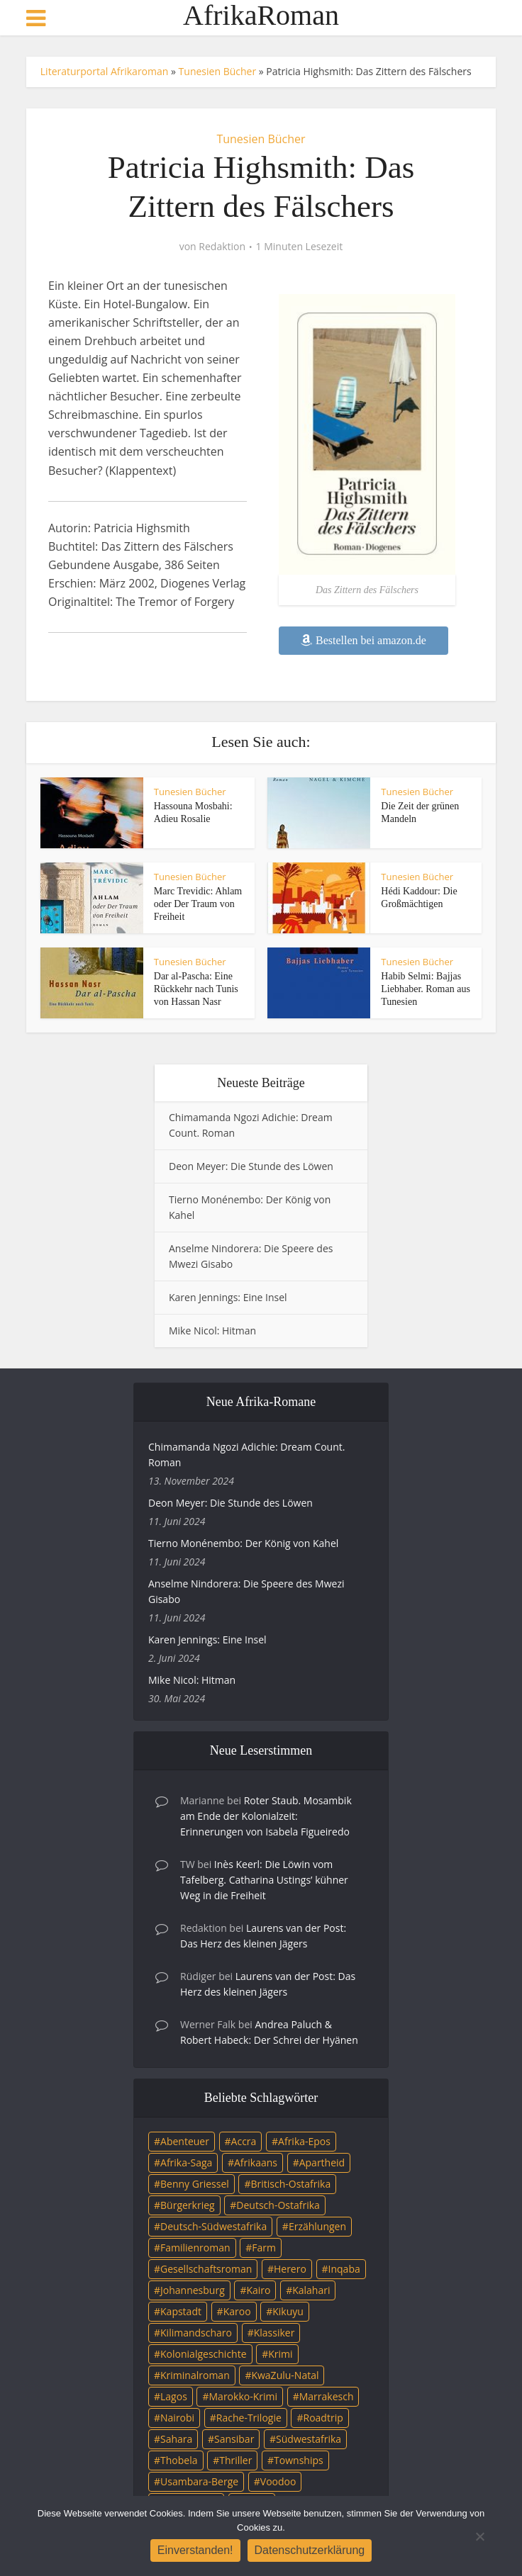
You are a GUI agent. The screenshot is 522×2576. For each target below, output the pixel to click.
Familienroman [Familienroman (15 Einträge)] (195, 2247)
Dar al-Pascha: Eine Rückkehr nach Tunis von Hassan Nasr (196, 989)
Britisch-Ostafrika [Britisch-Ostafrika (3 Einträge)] (290, 2183)
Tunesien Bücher (218, 71)
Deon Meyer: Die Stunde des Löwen (251, 1166)
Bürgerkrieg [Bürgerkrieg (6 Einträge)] (187, 2205)
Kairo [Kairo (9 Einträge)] (258, 2290)
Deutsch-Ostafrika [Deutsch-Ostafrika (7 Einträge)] (278, 2205)
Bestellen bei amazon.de (363, 640)
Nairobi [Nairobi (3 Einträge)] (177, 2417)
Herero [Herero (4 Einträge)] (290, 2269)
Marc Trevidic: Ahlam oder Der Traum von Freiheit (198, 904)
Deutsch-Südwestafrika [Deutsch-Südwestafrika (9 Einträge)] (213, 2226)
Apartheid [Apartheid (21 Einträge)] (322, 2162)
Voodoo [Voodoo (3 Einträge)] (278, 2481)
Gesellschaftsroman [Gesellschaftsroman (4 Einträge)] (206, 2269)
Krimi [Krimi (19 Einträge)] (280, 2354)
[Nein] (479, 2536)
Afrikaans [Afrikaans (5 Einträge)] (255, 2162)
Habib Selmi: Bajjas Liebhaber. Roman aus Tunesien (425, 989)
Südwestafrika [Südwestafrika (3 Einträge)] (308, 2439)
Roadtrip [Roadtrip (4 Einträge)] (323, 2417)
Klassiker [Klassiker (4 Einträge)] (274, 2332)
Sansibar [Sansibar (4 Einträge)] (234, 2439)
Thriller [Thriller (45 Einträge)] (235, 2460)
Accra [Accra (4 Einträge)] (244, 2141)
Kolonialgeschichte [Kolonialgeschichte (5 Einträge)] (203, 2354)
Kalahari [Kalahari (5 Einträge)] (311, 2290)
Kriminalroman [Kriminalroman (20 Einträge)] (195, 2375)
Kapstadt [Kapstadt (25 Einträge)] (180, 2311)
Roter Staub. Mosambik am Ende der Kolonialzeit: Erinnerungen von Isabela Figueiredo (266, 1816)
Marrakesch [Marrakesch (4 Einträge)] (326, 2396)
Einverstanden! (195, 2550)
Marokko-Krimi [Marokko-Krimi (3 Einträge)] (243, 2396)
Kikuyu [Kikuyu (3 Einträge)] (288, 2311)
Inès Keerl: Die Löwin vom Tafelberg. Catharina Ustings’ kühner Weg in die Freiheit (264, 1879)
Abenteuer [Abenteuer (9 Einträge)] (184, 2141)
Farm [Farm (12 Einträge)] (264, 2247)
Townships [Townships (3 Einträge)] (298, 2460)
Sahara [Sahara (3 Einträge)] (176, 2439)
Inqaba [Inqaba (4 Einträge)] (344, 2269)
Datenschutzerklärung (310, 2550)
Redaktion (222, 246)
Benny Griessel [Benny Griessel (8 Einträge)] (194, 2183)
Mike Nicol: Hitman (212, 1330)
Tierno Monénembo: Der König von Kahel (243, 1543)
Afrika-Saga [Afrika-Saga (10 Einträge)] (186, 2162)
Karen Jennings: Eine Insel (228, 1297)
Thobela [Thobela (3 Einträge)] (178, 2460)
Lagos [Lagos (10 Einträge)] (173, 2396)
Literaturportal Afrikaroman (104, 71)
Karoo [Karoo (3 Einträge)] (237, 2311)
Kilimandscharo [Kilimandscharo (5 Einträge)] (196, 2332)
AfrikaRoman (261, 15)
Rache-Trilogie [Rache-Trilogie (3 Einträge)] (249, 2417)
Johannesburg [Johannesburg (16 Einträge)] (192, 2290)
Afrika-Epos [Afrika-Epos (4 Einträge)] (304, 2141)
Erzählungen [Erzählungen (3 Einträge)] (317, 2226)
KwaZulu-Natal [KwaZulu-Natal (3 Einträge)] (284, 2375)
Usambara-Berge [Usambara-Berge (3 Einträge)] (199, 2481)
